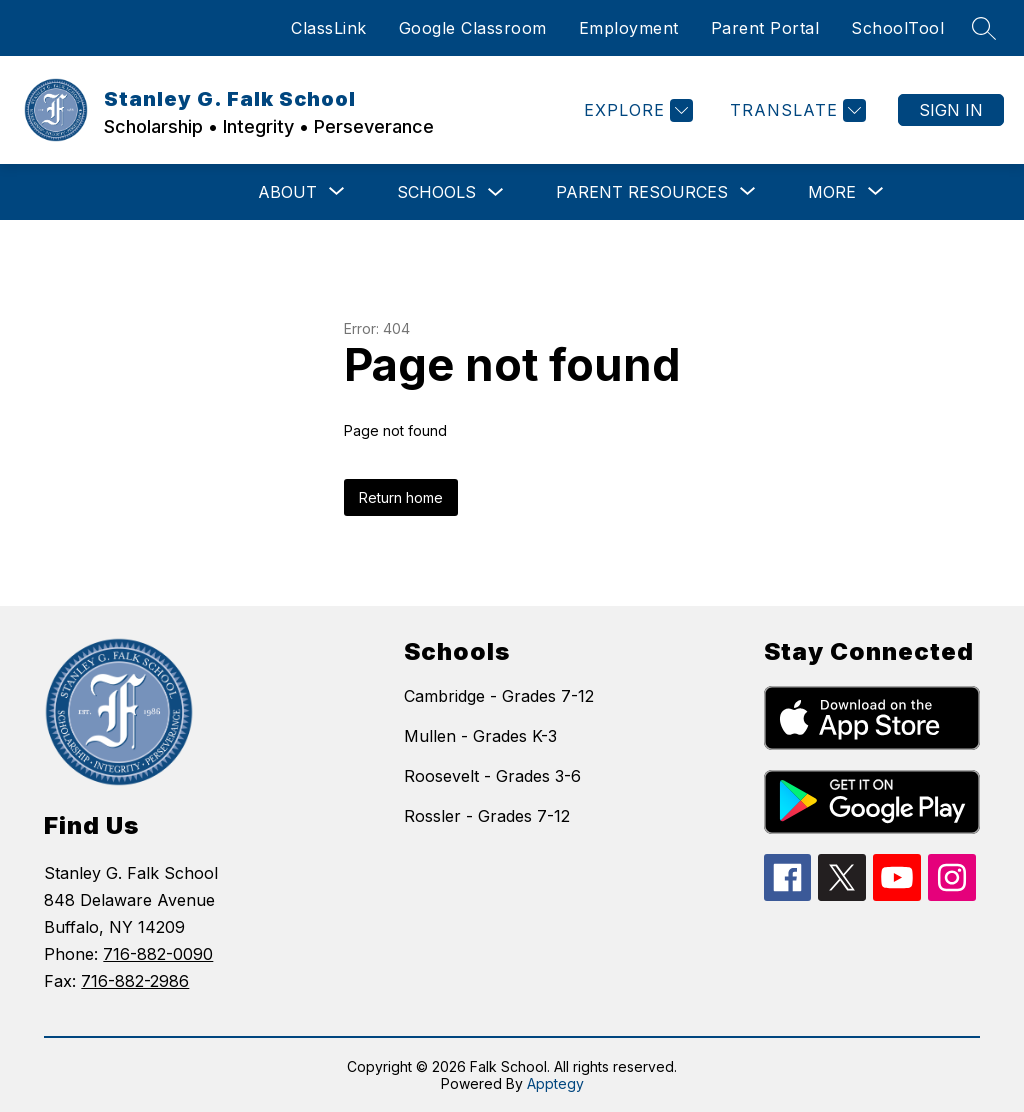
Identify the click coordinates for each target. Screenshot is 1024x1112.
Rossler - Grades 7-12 (487, 816)
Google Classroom (473, 28)
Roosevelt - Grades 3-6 (492, 776)
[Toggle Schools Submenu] (496, 192)
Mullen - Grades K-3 (480, 736)
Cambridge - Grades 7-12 (499, 696)
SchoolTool (897, 28)
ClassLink (329, 28)
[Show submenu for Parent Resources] (642, 192)
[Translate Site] (795, 110)
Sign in (951, 110)
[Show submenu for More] (832, 192)
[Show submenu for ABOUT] (287, 192)
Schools (436, 192)
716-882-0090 (158, 954)
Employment (629, 28)
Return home (401, 497)
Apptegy (555, 1083)
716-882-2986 (135, 981)
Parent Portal (765, 28)
